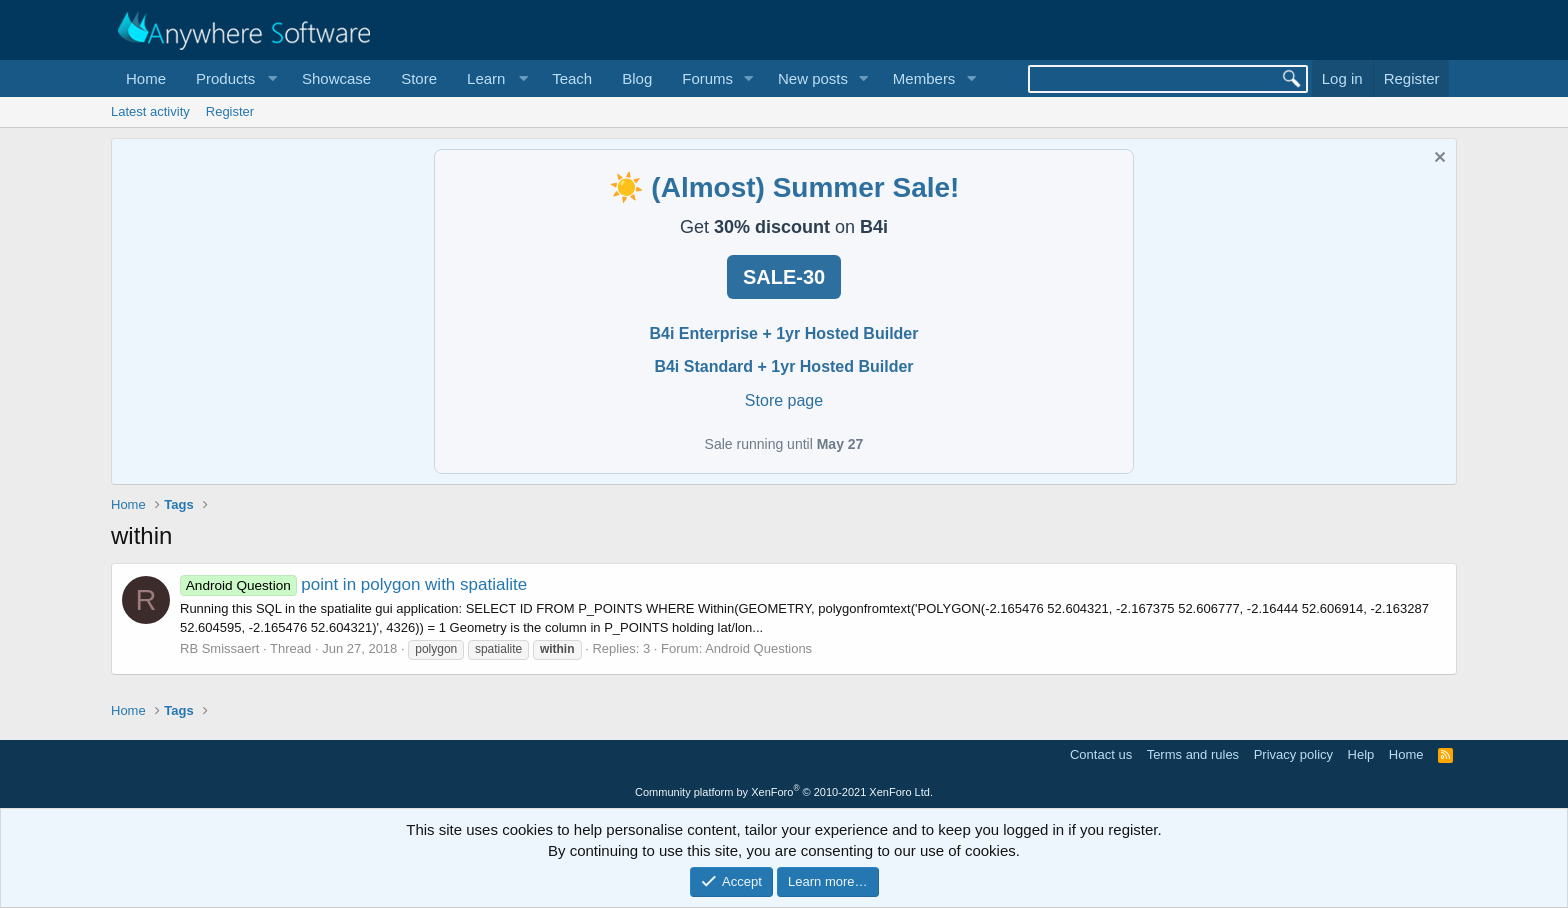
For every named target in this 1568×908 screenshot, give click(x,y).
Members (924, 78)
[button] (234, 78)
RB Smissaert (219, 648)
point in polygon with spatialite (353, 584)
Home (146, 78)
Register (230, 111)
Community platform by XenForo (784, 792)
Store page (784, 400)
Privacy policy (1293, 754)
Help (1361, 754)
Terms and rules (1193, 754)
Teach (572, 78)
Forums (707, 78)
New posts (813, 78)
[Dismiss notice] (1437, 159)
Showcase (336, 78)
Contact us (1101, 754)
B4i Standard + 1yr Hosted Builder (783, 366)
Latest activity (150, 111)
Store (419, 78)
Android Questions (758, 648)
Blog (637, 78)
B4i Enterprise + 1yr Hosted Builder (784, 333)
